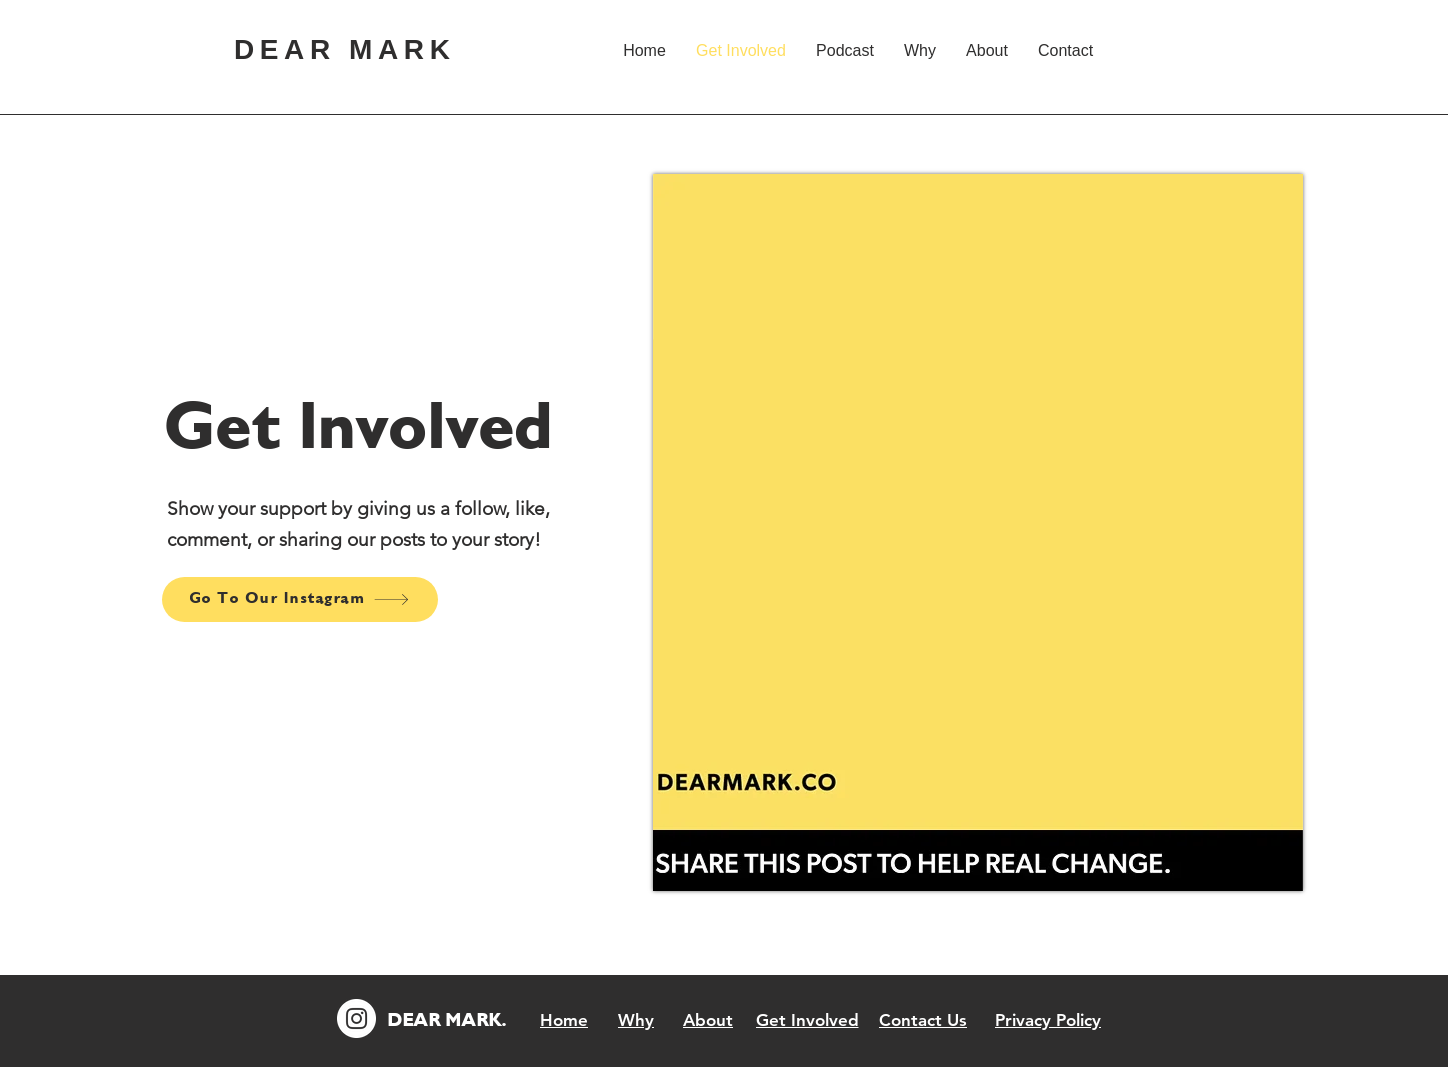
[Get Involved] (807, 1020)
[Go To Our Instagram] (300, 599)
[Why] (636, 1020)
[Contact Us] (923, 1020)
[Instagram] (356, 1018)
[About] (708, 1020)
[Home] (564, 1020)
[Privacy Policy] (1048, 1020)
